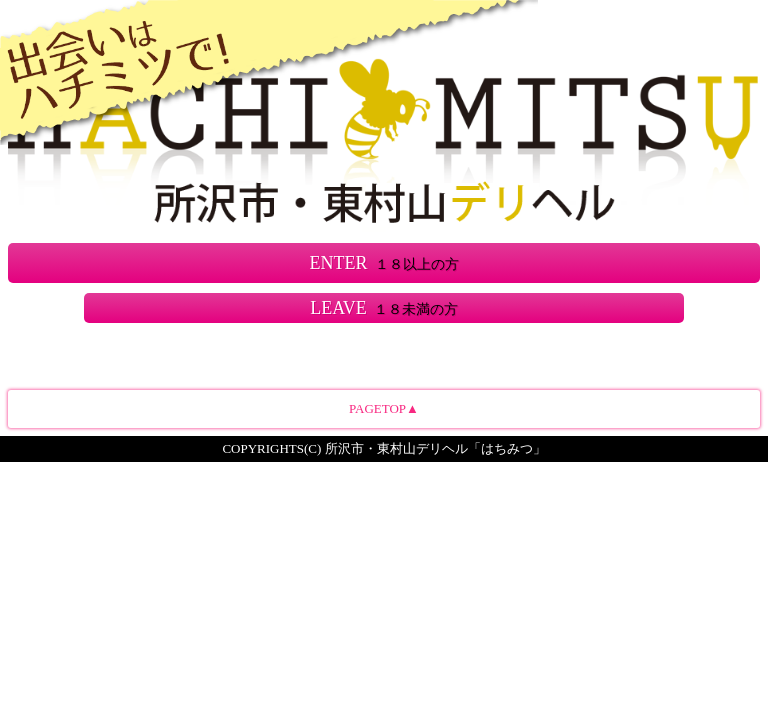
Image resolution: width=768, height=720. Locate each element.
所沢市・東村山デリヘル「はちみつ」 (435, 448)
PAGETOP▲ (384, 408)
